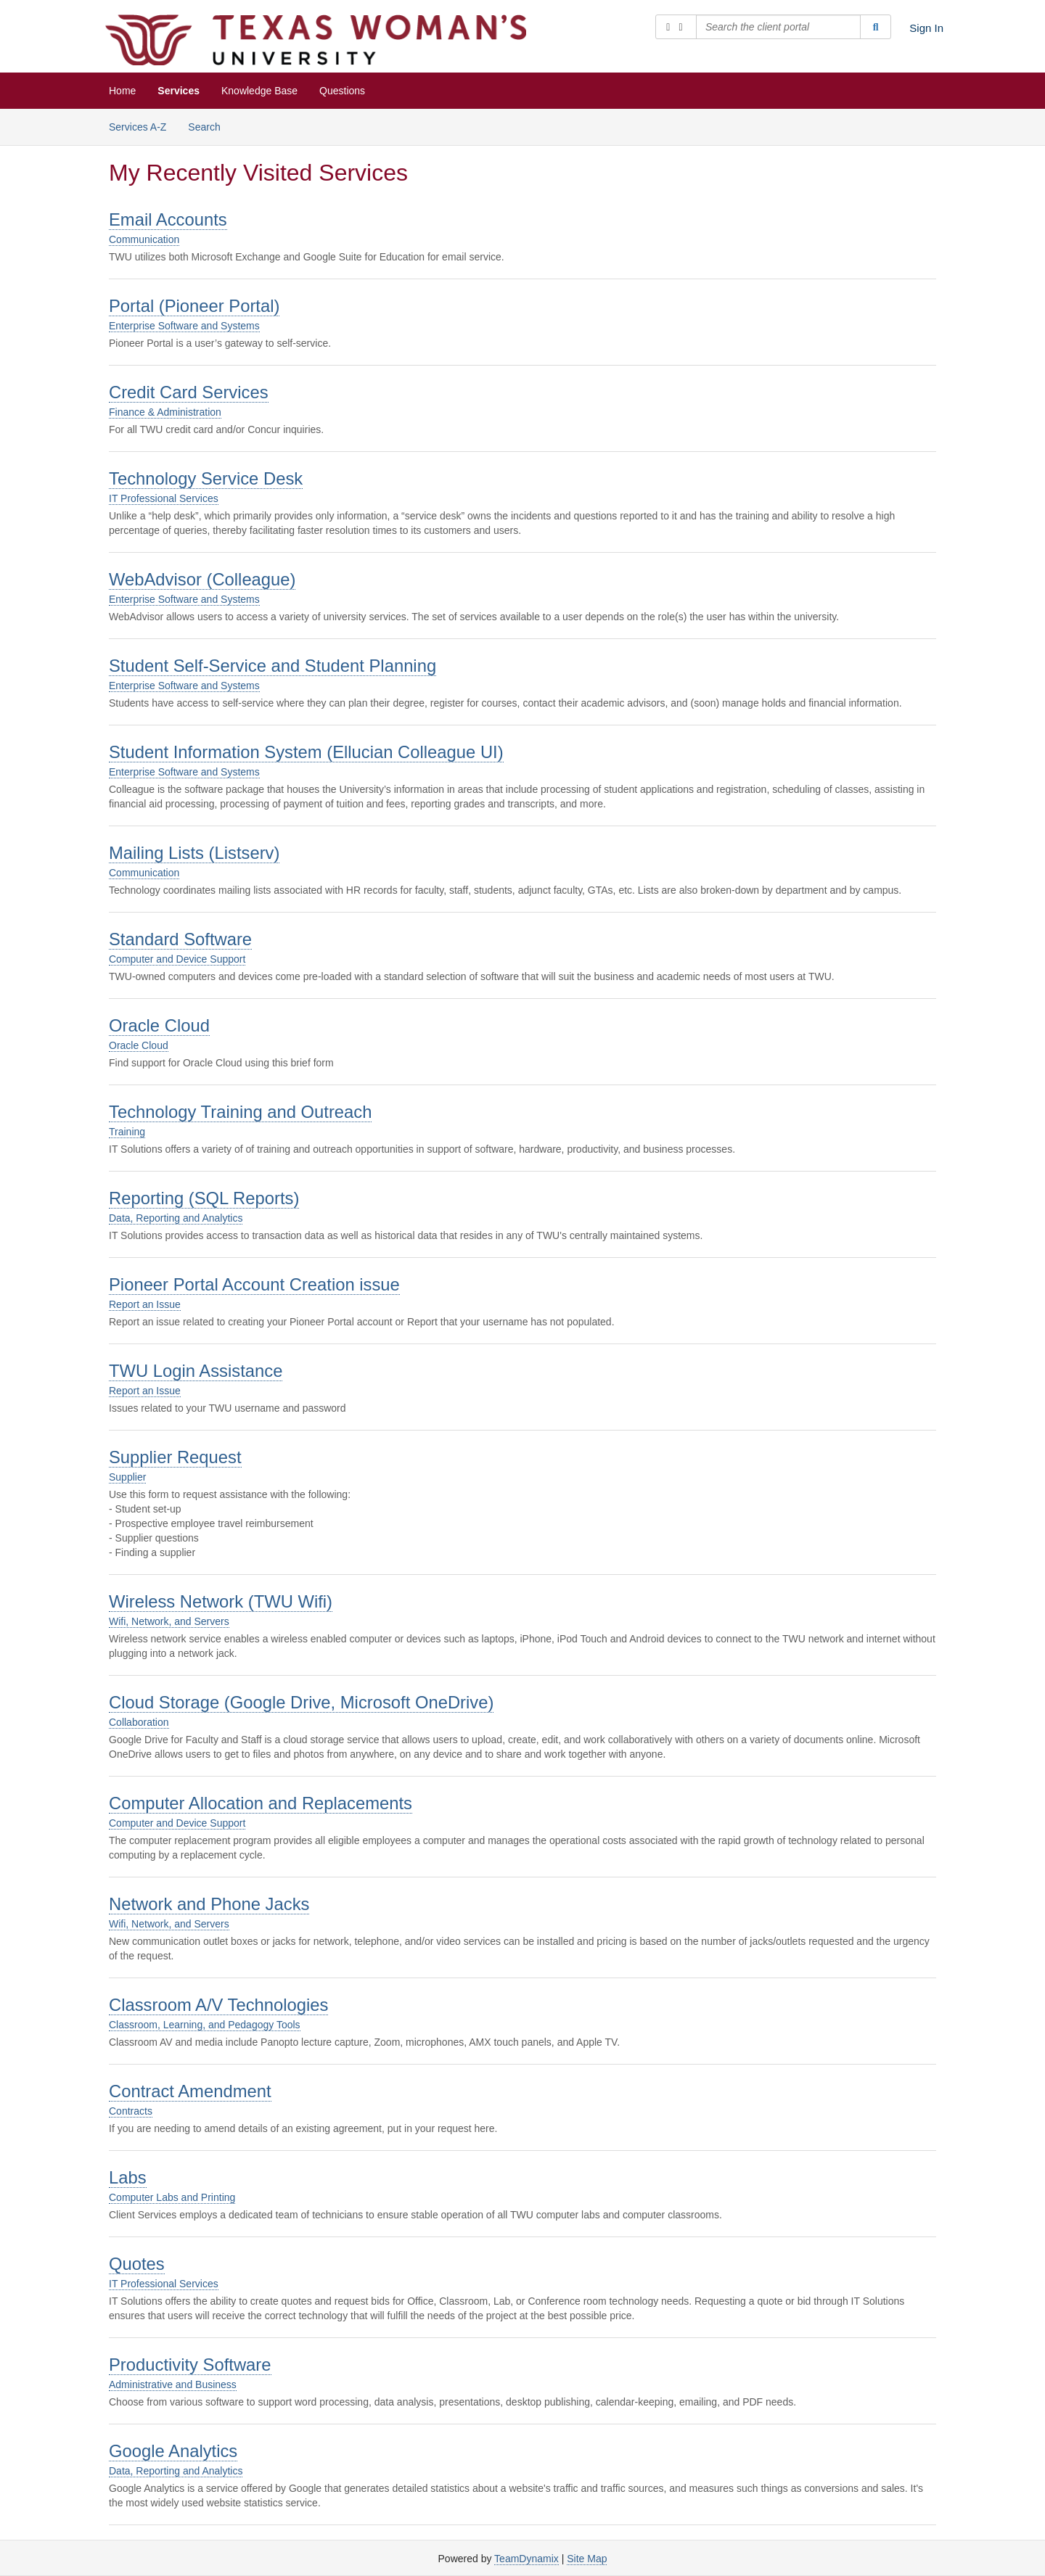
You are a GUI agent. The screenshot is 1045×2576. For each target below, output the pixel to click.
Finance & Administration (165, 412)
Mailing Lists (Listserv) (194, 853)
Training (127, 1131)
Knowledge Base (259, 90)
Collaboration (139, 1722)
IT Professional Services (163, 498)
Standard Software (180, 939)
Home (122, 90)
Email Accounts (168, 219)
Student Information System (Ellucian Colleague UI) (306, 752)
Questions (342, 90)
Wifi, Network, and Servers (169, 1621)
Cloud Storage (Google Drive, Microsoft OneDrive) (301, 1702)
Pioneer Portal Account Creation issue (254, 1284)
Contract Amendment (190, 2091)
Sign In (926, 28)
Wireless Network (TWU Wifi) (220, 1601)
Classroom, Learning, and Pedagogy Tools (204, 2024)
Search (204, 127)
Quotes (137, 2263)
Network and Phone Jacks (209, 1904)
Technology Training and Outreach (240, 1112)
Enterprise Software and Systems (184, 326)
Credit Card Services (189, 392)
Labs (128, 2177)
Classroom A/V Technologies (218, 2005)
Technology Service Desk (206, 478)
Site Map (587, 2558)
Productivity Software (190, 2364)
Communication (144, 239)
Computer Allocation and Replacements (260, 1803)
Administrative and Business (173, 2384)
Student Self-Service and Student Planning (272, 665)
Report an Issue (145, 1304)
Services (178, 90)
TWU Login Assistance (195, 1370)
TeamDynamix (526, 2558)
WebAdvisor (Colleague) (202, 579)
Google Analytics (173, 2451)
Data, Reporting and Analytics (175, 1218)
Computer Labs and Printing (172, 2197)
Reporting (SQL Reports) (204, 1198)
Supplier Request (175, 1457)
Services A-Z (137, 127)
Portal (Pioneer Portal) (194, 306)
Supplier (127, 1477)
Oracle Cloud (159, 1025)
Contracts (130, 2111)
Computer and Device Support (177, 959)
